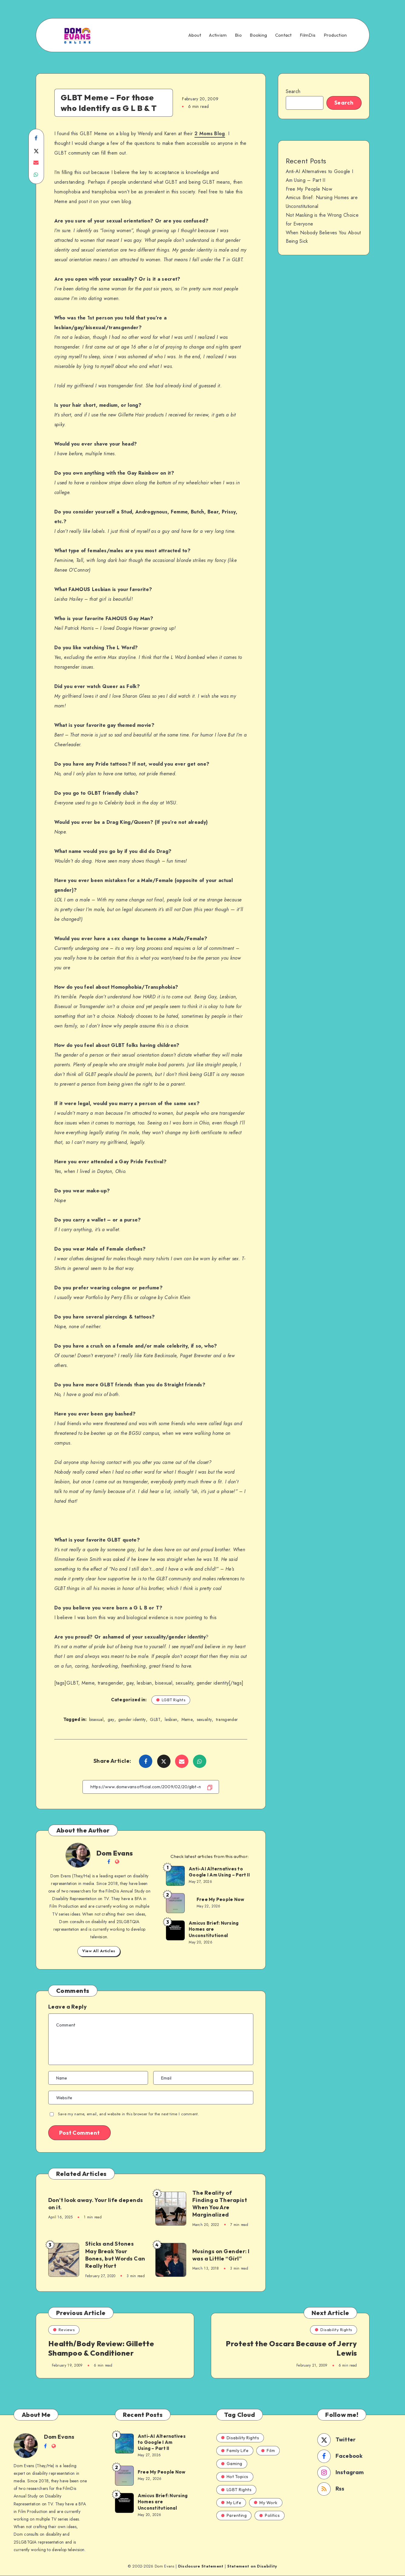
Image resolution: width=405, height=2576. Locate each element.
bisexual (96, 1719)
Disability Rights (333, 2329)
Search (293, 91)
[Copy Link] (151, 1787)
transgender (227, 1719)
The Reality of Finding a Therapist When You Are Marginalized (219, 2203)
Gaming (231, 2463)
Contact (283, 35)
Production (335, 35)
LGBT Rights (171, 1699)
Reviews (64, 2329)
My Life (231, 2502)
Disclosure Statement (201, 2566)
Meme (187, 1719)
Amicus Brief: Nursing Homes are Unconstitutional (213, 1929)
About (194, 35)
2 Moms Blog (209, 133)
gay (111, 1719)
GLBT (155, 1719)
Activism (218, 35)
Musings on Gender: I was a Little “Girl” (221, 2255)
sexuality (204, 1719)
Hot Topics (234, 2476)
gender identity (132, 1719)
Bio (238, 35)
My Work (266, 2502)
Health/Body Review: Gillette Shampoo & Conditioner (101, 2348)
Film (268, 2450)
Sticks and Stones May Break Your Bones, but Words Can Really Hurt (115, 2254)
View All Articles (98, 1951)
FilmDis (308, 35)
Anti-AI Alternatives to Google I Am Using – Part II (219, 1872)
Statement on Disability (252, 2566)
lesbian (171, 1719)
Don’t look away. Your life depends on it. (95, 2204)
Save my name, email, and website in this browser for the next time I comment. (128, 2114)
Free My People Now (221, 1899)
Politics (269, 2515)
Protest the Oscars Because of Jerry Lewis (291, 2348)
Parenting (234, 2515)
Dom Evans (114, 1853)
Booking (258, 35)
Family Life (235, 2450)
